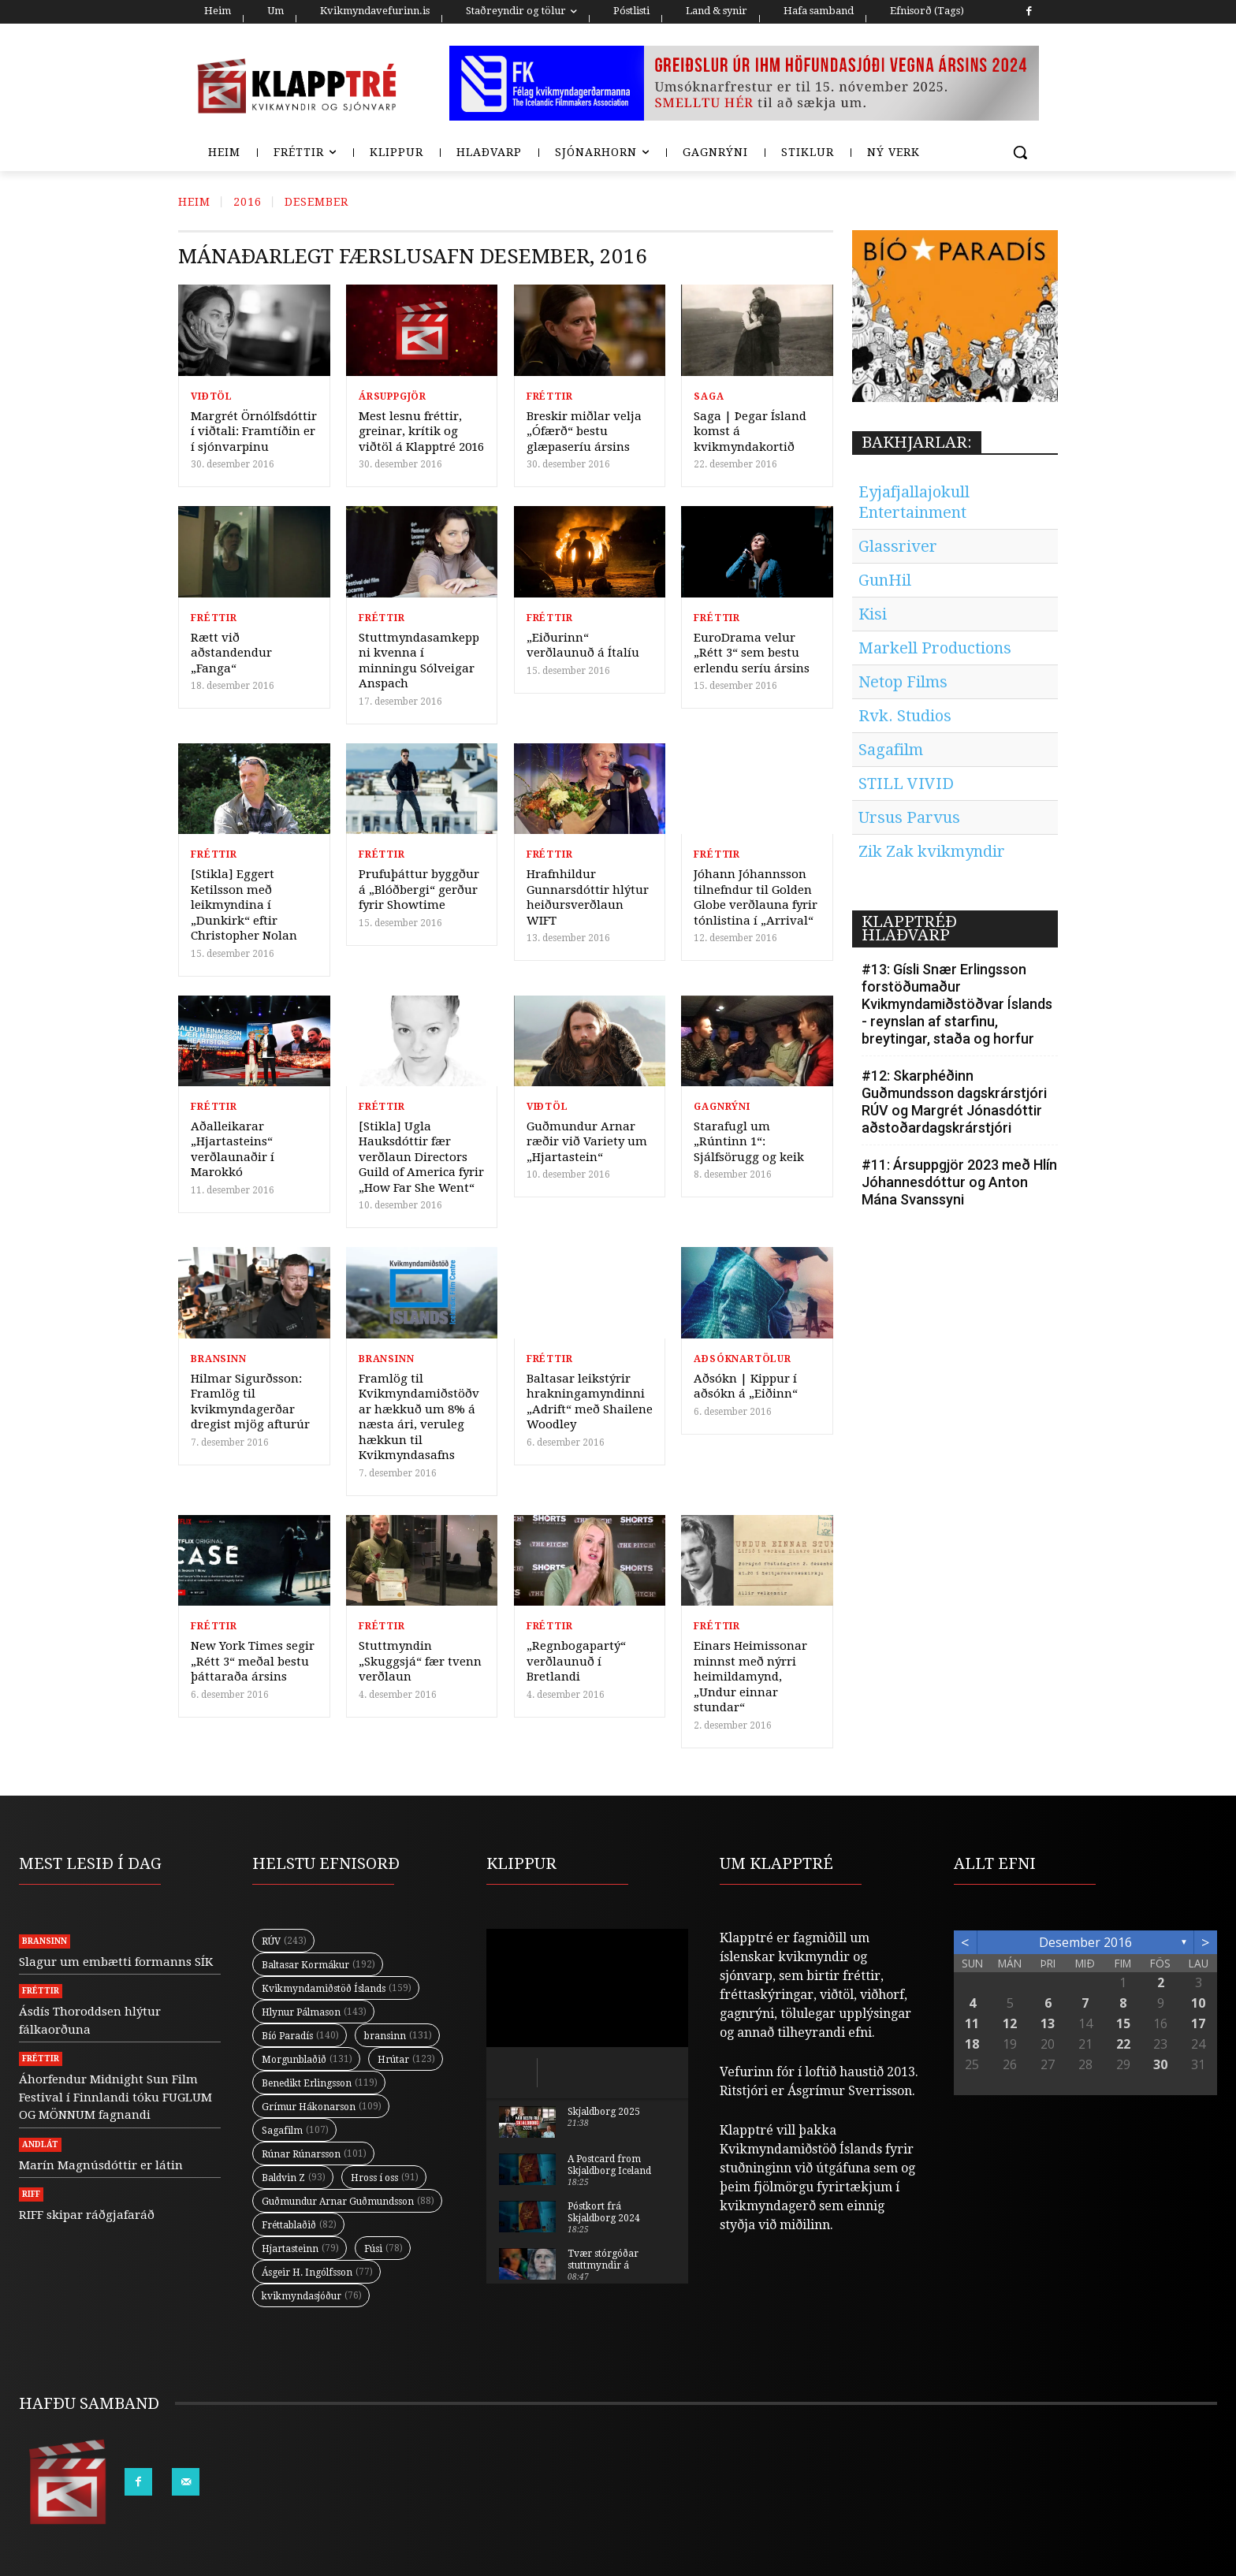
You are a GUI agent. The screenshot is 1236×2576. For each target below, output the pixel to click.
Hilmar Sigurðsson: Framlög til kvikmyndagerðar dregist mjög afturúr (250, 1402)
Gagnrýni (722, 1106)
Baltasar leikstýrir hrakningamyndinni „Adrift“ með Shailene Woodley (590, 1402)
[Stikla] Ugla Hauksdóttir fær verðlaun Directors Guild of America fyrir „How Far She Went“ (421, 1157)
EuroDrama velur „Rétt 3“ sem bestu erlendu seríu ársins (752, 653)
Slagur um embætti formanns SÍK (116, 1962)
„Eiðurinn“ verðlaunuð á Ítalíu (583, 646)
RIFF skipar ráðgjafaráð (86, 2215)
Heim (194, 201)
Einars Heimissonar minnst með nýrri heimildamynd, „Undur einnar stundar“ (750, 1676)
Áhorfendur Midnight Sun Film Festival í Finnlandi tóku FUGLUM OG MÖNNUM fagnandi (115, 2097)
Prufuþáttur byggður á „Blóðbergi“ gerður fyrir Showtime (419, 889)
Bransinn (218, 1359)
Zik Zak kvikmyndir (931, 851)
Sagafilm (890, 749)
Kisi (872, 614)
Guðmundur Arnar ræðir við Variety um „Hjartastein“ (587, 1141)
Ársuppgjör (392, 396)
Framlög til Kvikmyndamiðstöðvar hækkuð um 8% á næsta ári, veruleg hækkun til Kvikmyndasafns (419, 1417)
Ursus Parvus (909, 817)
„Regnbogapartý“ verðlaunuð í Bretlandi (576, 1661)
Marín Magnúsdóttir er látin (101, 2165)
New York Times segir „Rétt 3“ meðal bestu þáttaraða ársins (253, 1661)
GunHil (884, 580)
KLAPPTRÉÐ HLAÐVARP (909, 928)
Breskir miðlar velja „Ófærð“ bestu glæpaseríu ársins (584, 431)
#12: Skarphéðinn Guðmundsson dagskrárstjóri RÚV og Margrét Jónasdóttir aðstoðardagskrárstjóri (954, 1101)
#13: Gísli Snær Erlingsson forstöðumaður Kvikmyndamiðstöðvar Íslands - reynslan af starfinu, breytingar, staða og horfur (957, 1004)
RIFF (31, 2194)
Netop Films (902, 681)
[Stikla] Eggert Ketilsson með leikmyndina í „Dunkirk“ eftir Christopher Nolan (244, 905)
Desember (316, 201)
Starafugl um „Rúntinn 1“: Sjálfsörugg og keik (749, 1141)
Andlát (40, 2144)
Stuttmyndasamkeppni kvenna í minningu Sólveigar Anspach (419, 661)
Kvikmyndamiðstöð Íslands (801, 2149)
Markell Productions (934, 647)
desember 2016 (1085, 1942)
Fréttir (550, 396)
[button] (1020, 152)
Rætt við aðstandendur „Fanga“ (231, 653)
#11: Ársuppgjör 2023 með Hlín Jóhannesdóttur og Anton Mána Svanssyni (959, 1182)
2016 (247, 201)
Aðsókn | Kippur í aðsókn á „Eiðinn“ (746, 1387)
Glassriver (897, 546)
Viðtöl (212, 396)
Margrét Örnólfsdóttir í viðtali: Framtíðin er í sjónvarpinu (254, 431)
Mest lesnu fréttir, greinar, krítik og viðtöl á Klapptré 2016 (421, 431)
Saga (709, 396)
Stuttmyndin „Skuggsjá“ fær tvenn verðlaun (420, 1661)
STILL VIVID (906, 783)
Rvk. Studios (904, 715)
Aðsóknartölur (742, 1359)
